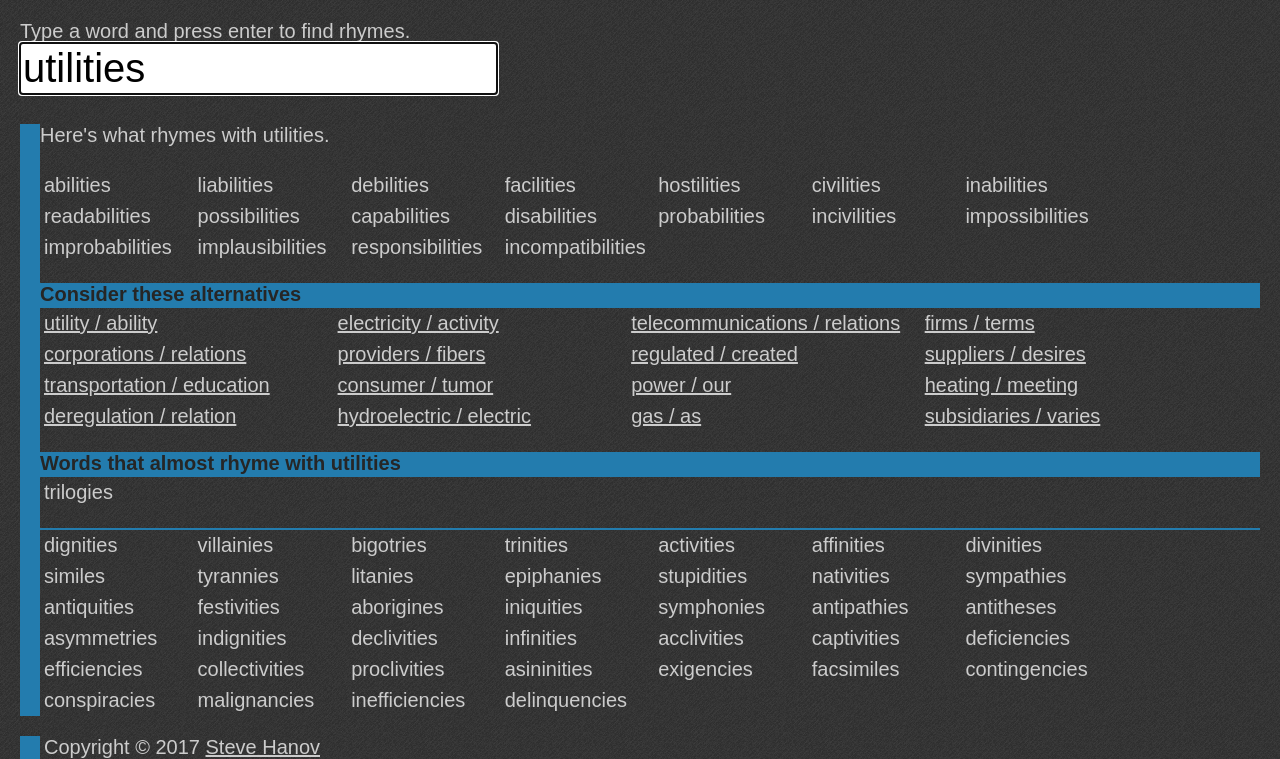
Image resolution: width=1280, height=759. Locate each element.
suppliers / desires (1005, 354)
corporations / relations (145, 354)
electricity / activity (418, 323)
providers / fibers (412, 354)
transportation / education (157, 385)
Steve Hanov (263, 747)
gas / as (666, 416)
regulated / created (714, 354)
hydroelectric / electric (434, 416)
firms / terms (980, 323)
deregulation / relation (140, 416)
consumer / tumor (416, 385)
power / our (681, 385)
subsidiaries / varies (1013, 416)
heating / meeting (1001, 385)
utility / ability (100, 323)
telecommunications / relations (765, 323)
